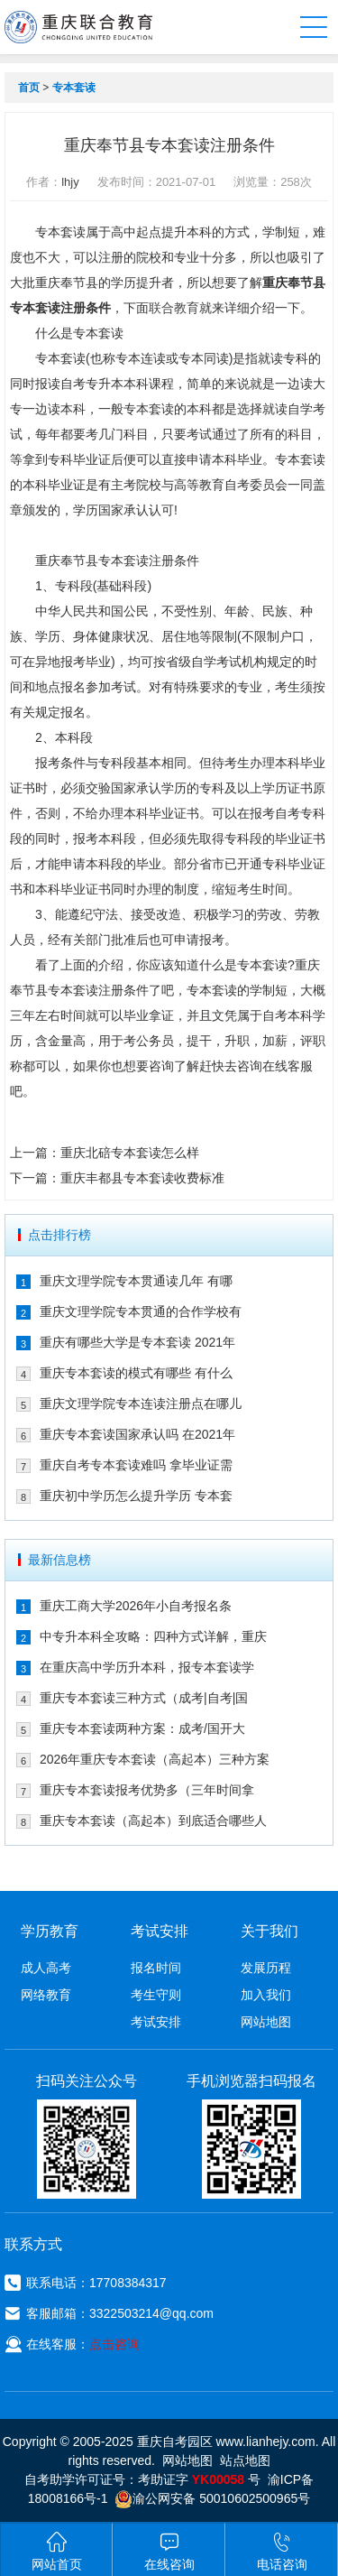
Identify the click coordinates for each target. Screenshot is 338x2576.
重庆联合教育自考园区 (78, 27)
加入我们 (266, 1995)
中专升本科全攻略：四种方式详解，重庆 (153, 1636)
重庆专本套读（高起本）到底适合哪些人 (153, 1820)
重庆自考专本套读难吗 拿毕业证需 (136, 1465)
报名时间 (156, 1967)
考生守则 (156, 1995)
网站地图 (266, 2022)
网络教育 (46, 1995)
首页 (29, 87)
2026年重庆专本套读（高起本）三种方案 (154, 1759)
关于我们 (269, 1931)
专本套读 (74, 87)
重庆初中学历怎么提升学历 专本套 (136, 1495)
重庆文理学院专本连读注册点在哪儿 (141, 1403)
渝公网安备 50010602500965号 (212, 2498)
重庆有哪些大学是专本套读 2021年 (137, 1342)
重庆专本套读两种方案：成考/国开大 (142, 1728)
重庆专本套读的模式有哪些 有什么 (136, 1373)
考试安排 (156, 2022)
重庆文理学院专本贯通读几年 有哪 (136, 1281)
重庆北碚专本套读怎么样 (129, 1152)
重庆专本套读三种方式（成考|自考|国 (144, 1698)
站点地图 (245, 2460)
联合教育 (174, 308)
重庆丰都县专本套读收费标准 (142, 1178)
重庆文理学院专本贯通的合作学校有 (141, 1311)
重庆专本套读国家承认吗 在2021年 (137, 1434)
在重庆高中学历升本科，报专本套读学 (147, 1667)
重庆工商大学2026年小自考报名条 (136, 1605)
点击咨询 (114, 2344)
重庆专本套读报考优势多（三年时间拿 (147, 1790)
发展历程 (266, 1967)
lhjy (70, 182)
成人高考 (46, 1967)
